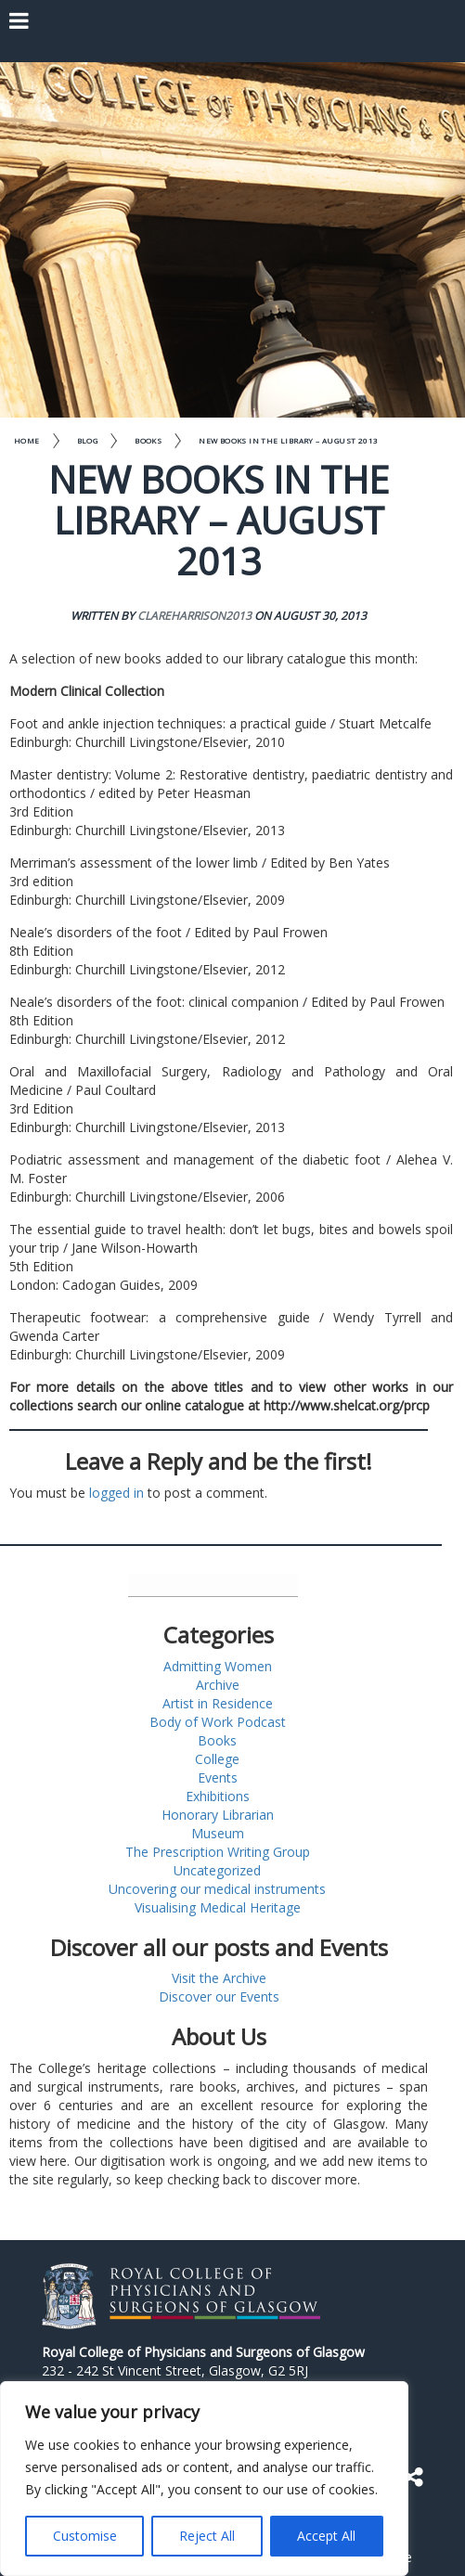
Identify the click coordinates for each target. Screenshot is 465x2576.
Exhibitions (218, 1796)
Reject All (207, 2535)
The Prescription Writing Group (217, 1852)
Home (27, 440)
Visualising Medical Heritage (218, 1907)
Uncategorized (217, 1870)
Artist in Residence (217, 1703)
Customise (85, 2535)
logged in (116, 1492)
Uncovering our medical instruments (217, 1889)
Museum (217, 1833)
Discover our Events (219, 1996)
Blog (87, 440)
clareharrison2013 (194, 616)
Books (148, 440)
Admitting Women (217, 1666)
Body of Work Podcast (217, 1722)
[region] (204, 2478)
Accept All (326, 2535)
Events (218, 1777)
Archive (217, 1685)
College (217, 1759)
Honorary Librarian (217, 1814)
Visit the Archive (219, 1978)
